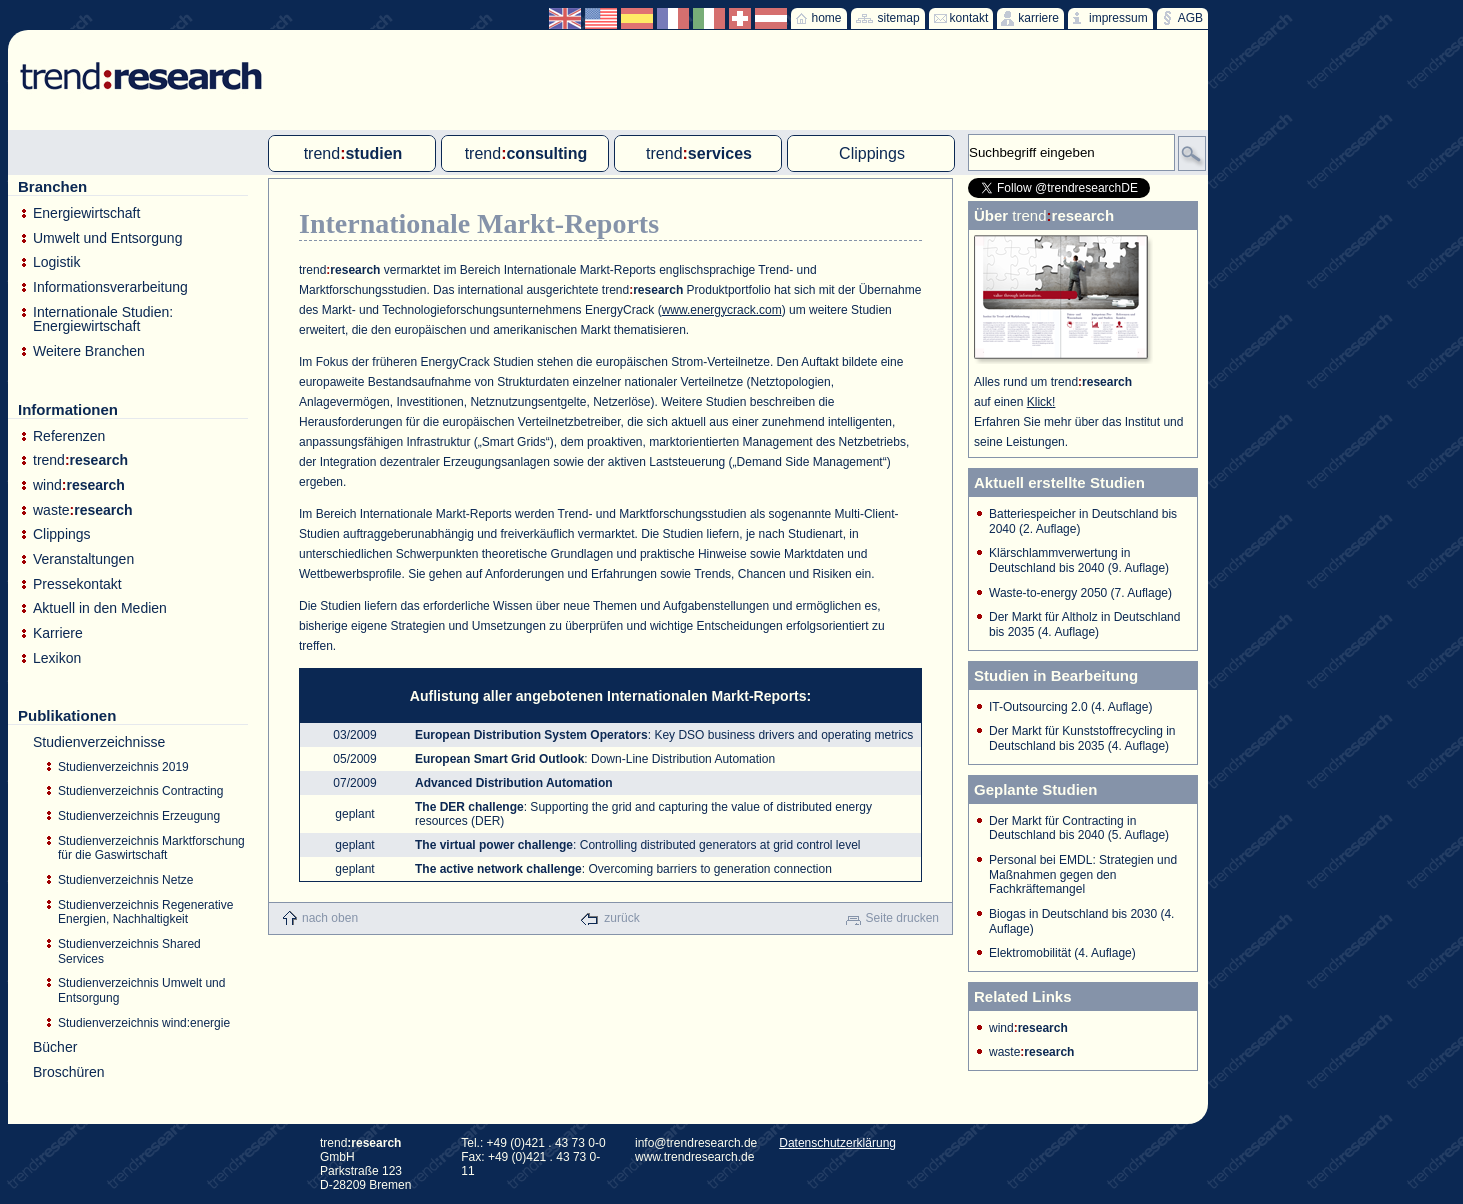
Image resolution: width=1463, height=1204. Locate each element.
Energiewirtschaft (86, 213)
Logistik (56, 262)
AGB (1190, 18)
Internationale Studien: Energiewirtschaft (103, 319)
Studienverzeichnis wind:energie (144, 1023)
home (827, 18)
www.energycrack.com (722, 310)
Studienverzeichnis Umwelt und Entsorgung (141, 990)
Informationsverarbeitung (110, 287)
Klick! (1041, 402)
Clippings (62, 534)
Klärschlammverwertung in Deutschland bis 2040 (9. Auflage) (1079, 560)
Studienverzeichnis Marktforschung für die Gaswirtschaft (151, 848)
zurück (621, 918)
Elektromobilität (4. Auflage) (1062, 953)
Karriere (58, 633)
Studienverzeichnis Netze (125, 880)
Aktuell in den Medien (100, 608)
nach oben (330, 918)
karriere (1038, 18)
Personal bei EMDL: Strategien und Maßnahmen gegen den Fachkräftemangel (1083, 874)
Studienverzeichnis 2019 (123, 767)
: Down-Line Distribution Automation (595, 759)
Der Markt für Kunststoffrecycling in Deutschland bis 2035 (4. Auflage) (1082, 738)
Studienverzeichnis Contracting (140, 791)
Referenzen (69, 436)
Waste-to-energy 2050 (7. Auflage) (1080, 593)
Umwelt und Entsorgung (107, 238)
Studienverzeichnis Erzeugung (139, 816)
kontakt (969, 18)
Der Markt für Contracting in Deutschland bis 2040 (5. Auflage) (1079, 828)
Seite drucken (902, 918)
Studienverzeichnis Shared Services (129, 951)
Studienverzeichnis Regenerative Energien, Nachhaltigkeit (145, 912)
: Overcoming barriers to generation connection (623, 869)
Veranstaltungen (83, 559)
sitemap (899, 18)
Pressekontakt (77, 584)
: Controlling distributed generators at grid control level (638, 845)
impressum (1118, 18)
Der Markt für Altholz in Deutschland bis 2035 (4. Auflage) (1084, 624)
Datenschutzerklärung (837, 1143)
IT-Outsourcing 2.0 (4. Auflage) (1070, 707)
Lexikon (57, 658)
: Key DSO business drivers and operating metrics (664, 735)
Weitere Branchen (89, 351)
